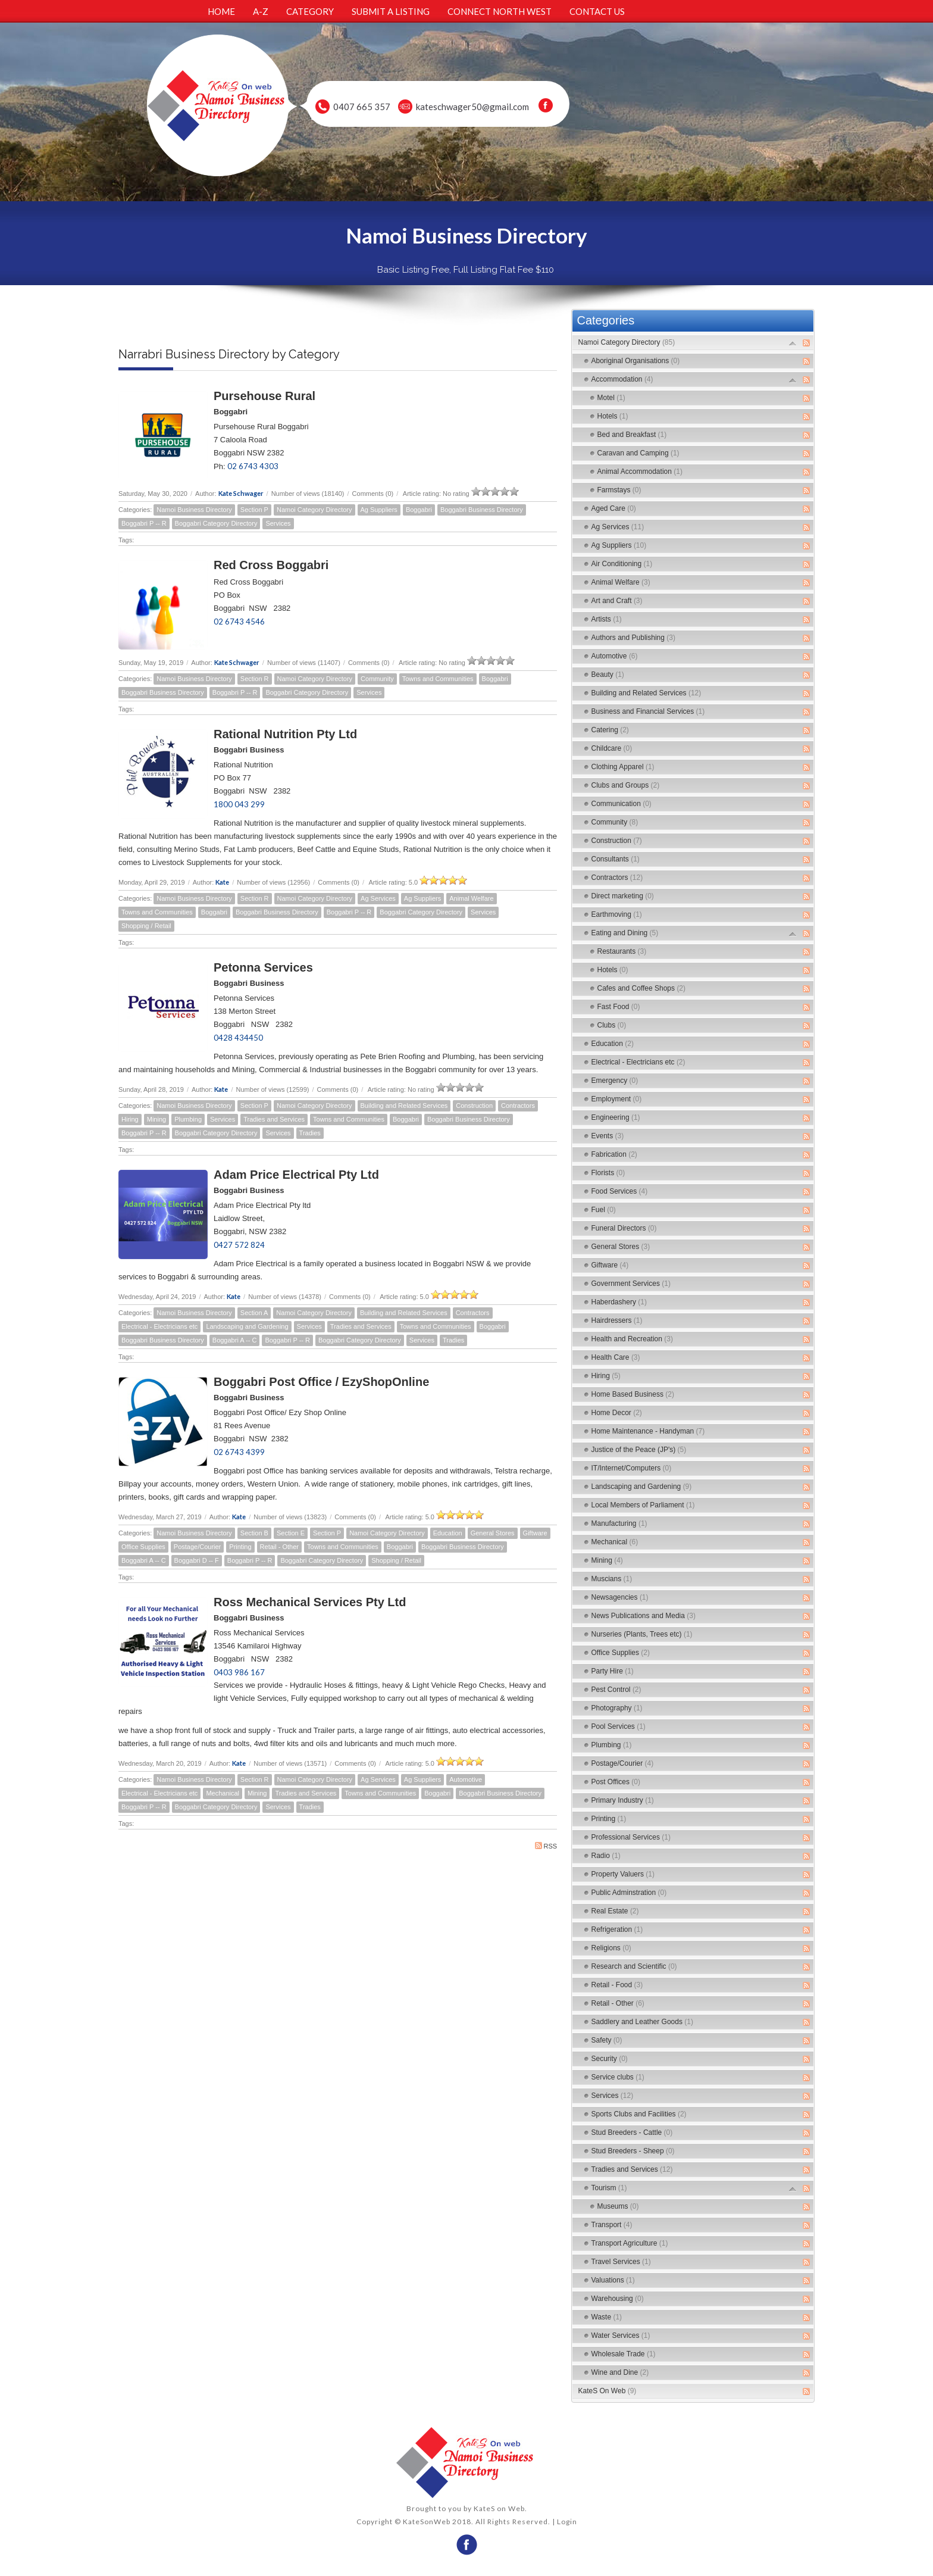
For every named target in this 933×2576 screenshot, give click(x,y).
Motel (611, 398)
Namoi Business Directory (194, 509)
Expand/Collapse (793, 343)
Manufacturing (619, 1523)
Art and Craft (617, 601)
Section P (254, 509)
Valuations (613, 2280)
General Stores (493, 1533)
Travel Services (621, 2261)
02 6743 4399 (239, 1452)
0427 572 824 (239, 1245)
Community (377, 678)
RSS (546, 1846)
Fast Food (618, 1007)
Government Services (631, 1283)
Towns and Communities (438, 678)
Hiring (130, 1119)
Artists (606, 619)
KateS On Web (607, 2391)
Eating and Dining (625, 933)
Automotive (465, 1779)
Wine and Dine (620, 2372)
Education (447, 1533)
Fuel (603, 1210)
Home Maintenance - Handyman (648, 1431)
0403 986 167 (239, 1672)
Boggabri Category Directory (216, 523)
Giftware (535, 1533)
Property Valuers (623, 1874)
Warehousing (617, 2298)
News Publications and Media (643, 1616)
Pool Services (618, 1726)
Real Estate (615, 1911)
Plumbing (188, 1119)
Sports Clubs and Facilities (639, 2114)
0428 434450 (238, 1037)
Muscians (612, 1579)
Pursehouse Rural (264, 395)
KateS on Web (499, 2508)
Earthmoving (616, 914)
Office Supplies (143, 1546)
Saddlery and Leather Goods (642, 2022)
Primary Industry (622, 1800)
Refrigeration (617, 1929)
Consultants (615, 859)
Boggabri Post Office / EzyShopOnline (321, 1381)
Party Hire (612, 1671)
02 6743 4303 (252, 466)
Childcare (612, 748)
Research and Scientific (634, 1966)
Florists (608, 1173)
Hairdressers (617, 1320)
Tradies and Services (274, 1119)
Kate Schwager (241, 493)
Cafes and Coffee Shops (641, 988)
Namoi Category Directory (314, 509)
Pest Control (616, 1689)
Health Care (615, 1357)
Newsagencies (620, 1597)
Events (607, 1136)
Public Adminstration (629, 1892)
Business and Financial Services (648, 711)
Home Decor (616, 1413)
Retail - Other (279, 1546)
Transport (612, 2225)
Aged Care (613, 508)
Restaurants (622, 951)
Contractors (518, 1105)
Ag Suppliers (379, 509)
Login (567, 2521)
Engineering (615, 1117)
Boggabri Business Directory (481, 509)
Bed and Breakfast (632, 434)
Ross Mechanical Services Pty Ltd (310, 1602)
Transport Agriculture (629, 2243)
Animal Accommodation (639, 471)
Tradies (310, 1132)
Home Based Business (632, 1394)
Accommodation (622, 379)
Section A (254, 1312)
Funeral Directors (624, 1228)
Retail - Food (617, 1985)
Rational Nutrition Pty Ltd (285, 734)
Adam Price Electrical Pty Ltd (296, 1174)
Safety (606, 2040)
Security (609, 2058)
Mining (156, 1119)
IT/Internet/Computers (631, 1468)
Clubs (612, 1025)
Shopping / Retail (146, 925)
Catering (610, 730)
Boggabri (419, 509)
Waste (606, 2317)
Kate (222, 882)
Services (277, 523)
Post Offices (615, 1782)
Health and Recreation (632, 1339)
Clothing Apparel (623, 767)
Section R (254, 678)
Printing (240, 1546)
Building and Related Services (404, 1105)
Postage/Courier (197, 1546)
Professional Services (631, 1837)
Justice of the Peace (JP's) (639, 1449)
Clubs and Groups (625, 785)
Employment (616, 1099)
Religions (611, 1948)
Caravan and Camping (638, 453)
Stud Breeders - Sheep (633, 2151)
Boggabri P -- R (144, 523)
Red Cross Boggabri (271, 565)
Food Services (619, 1191)
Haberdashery (619, 1302)
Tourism (609, 2188)
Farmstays (619, 490)
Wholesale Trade (623, 2354)
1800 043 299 (239, 804)
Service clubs (617, 2077)
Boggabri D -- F (196, 1560)
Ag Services (378, 898)
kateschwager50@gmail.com (472, 106)
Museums (618, 2206)
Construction (474, 1105)
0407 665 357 (361, 106)
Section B (254, 1533)
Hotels (612, 416)
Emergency (614, 1080)
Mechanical (222, 1793)
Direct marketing (622, 896)
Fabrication (614, 1154)
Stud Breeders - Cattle (632, 2132)
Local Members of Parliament (643, 1505)
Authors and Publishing (633, 637)
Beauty (607, 674)
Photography (617, 1708)
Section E (291, 1533)
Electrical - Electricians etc (159, 1326)
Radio (606, 1855)
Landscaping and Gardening (247, 1326)
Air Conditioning (622, 564)
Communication (621, 804)
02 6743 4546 (239, 621)
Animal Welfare (471, 898)
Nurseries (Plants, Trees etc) (642, 1634)
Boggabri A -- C (234, 1340)
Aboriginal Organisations (635, 361)
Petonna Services (263, 967)
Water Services (620, 2335)
